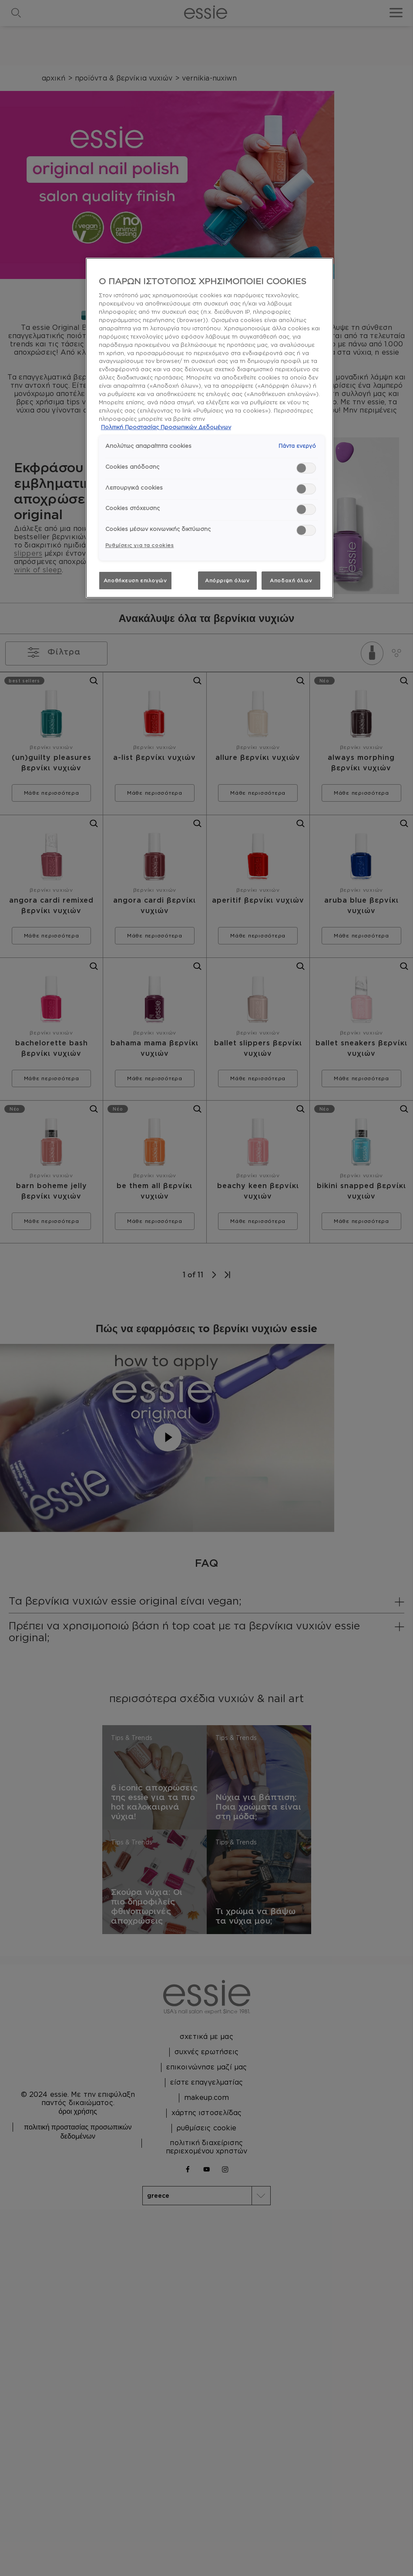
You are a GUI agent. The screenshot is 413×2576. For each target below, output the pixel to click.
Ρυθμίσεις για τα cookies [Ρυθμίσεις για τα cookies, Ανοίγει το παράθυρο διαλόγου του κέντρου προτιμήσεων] (139, 545)
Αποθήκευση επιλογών (135, 580)
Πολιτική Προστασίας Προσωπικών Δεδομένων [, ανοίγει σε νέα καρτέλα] (166, 427)
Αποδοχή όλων (291, 580)
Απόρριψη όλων (227, 580)
